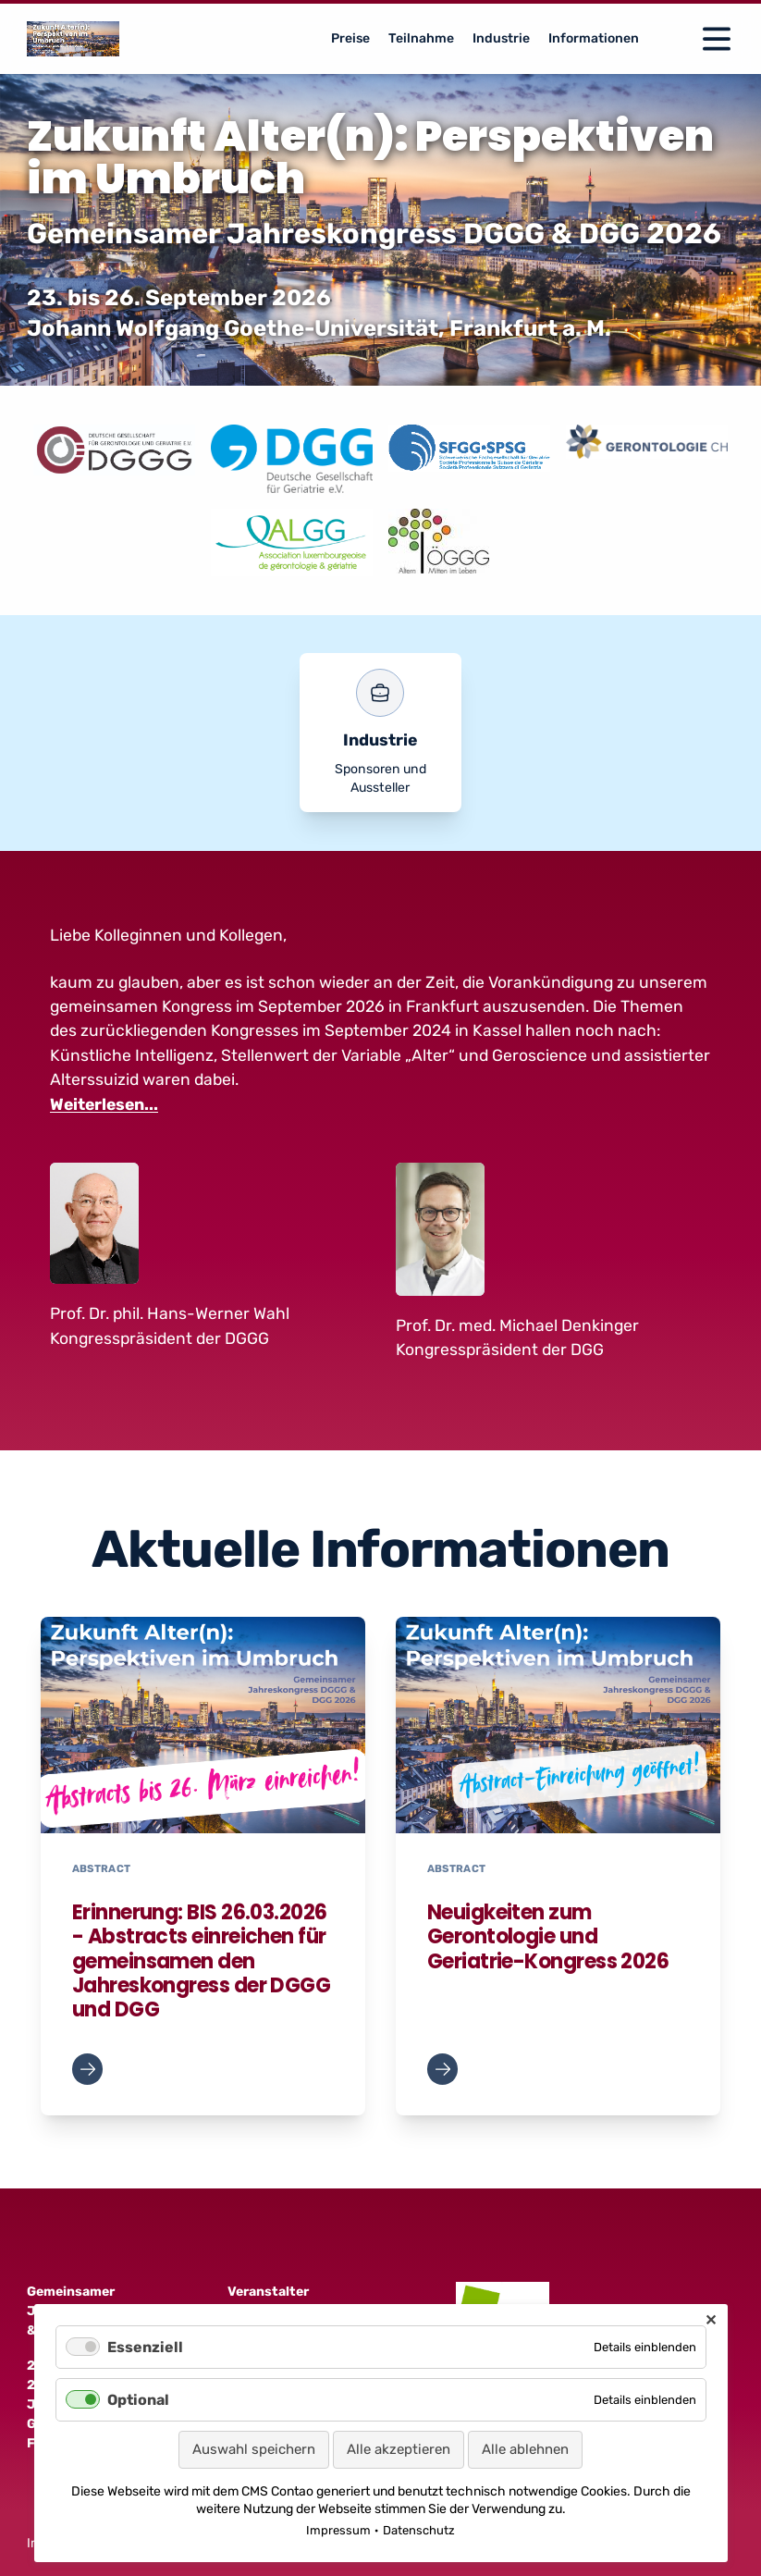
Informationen (593, 38)
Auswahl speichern (253, 2449)
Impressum (338, 2530)
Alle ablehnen (525, 2449)
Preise (350, 38)
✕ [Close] (711, 2320)
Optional (138, 2400)
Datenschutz (419, 2530)
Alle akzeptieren (398, 2449)
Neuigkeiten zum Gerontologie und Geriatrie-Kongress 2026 (548, 1937)
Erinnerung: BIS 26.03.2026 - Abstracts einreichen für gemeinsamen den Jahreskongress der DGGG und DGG (201, 1961)
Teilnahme (421, 38)
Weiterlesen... (104, 1104)
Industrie (501, 38)
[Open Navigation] (716, 38)
